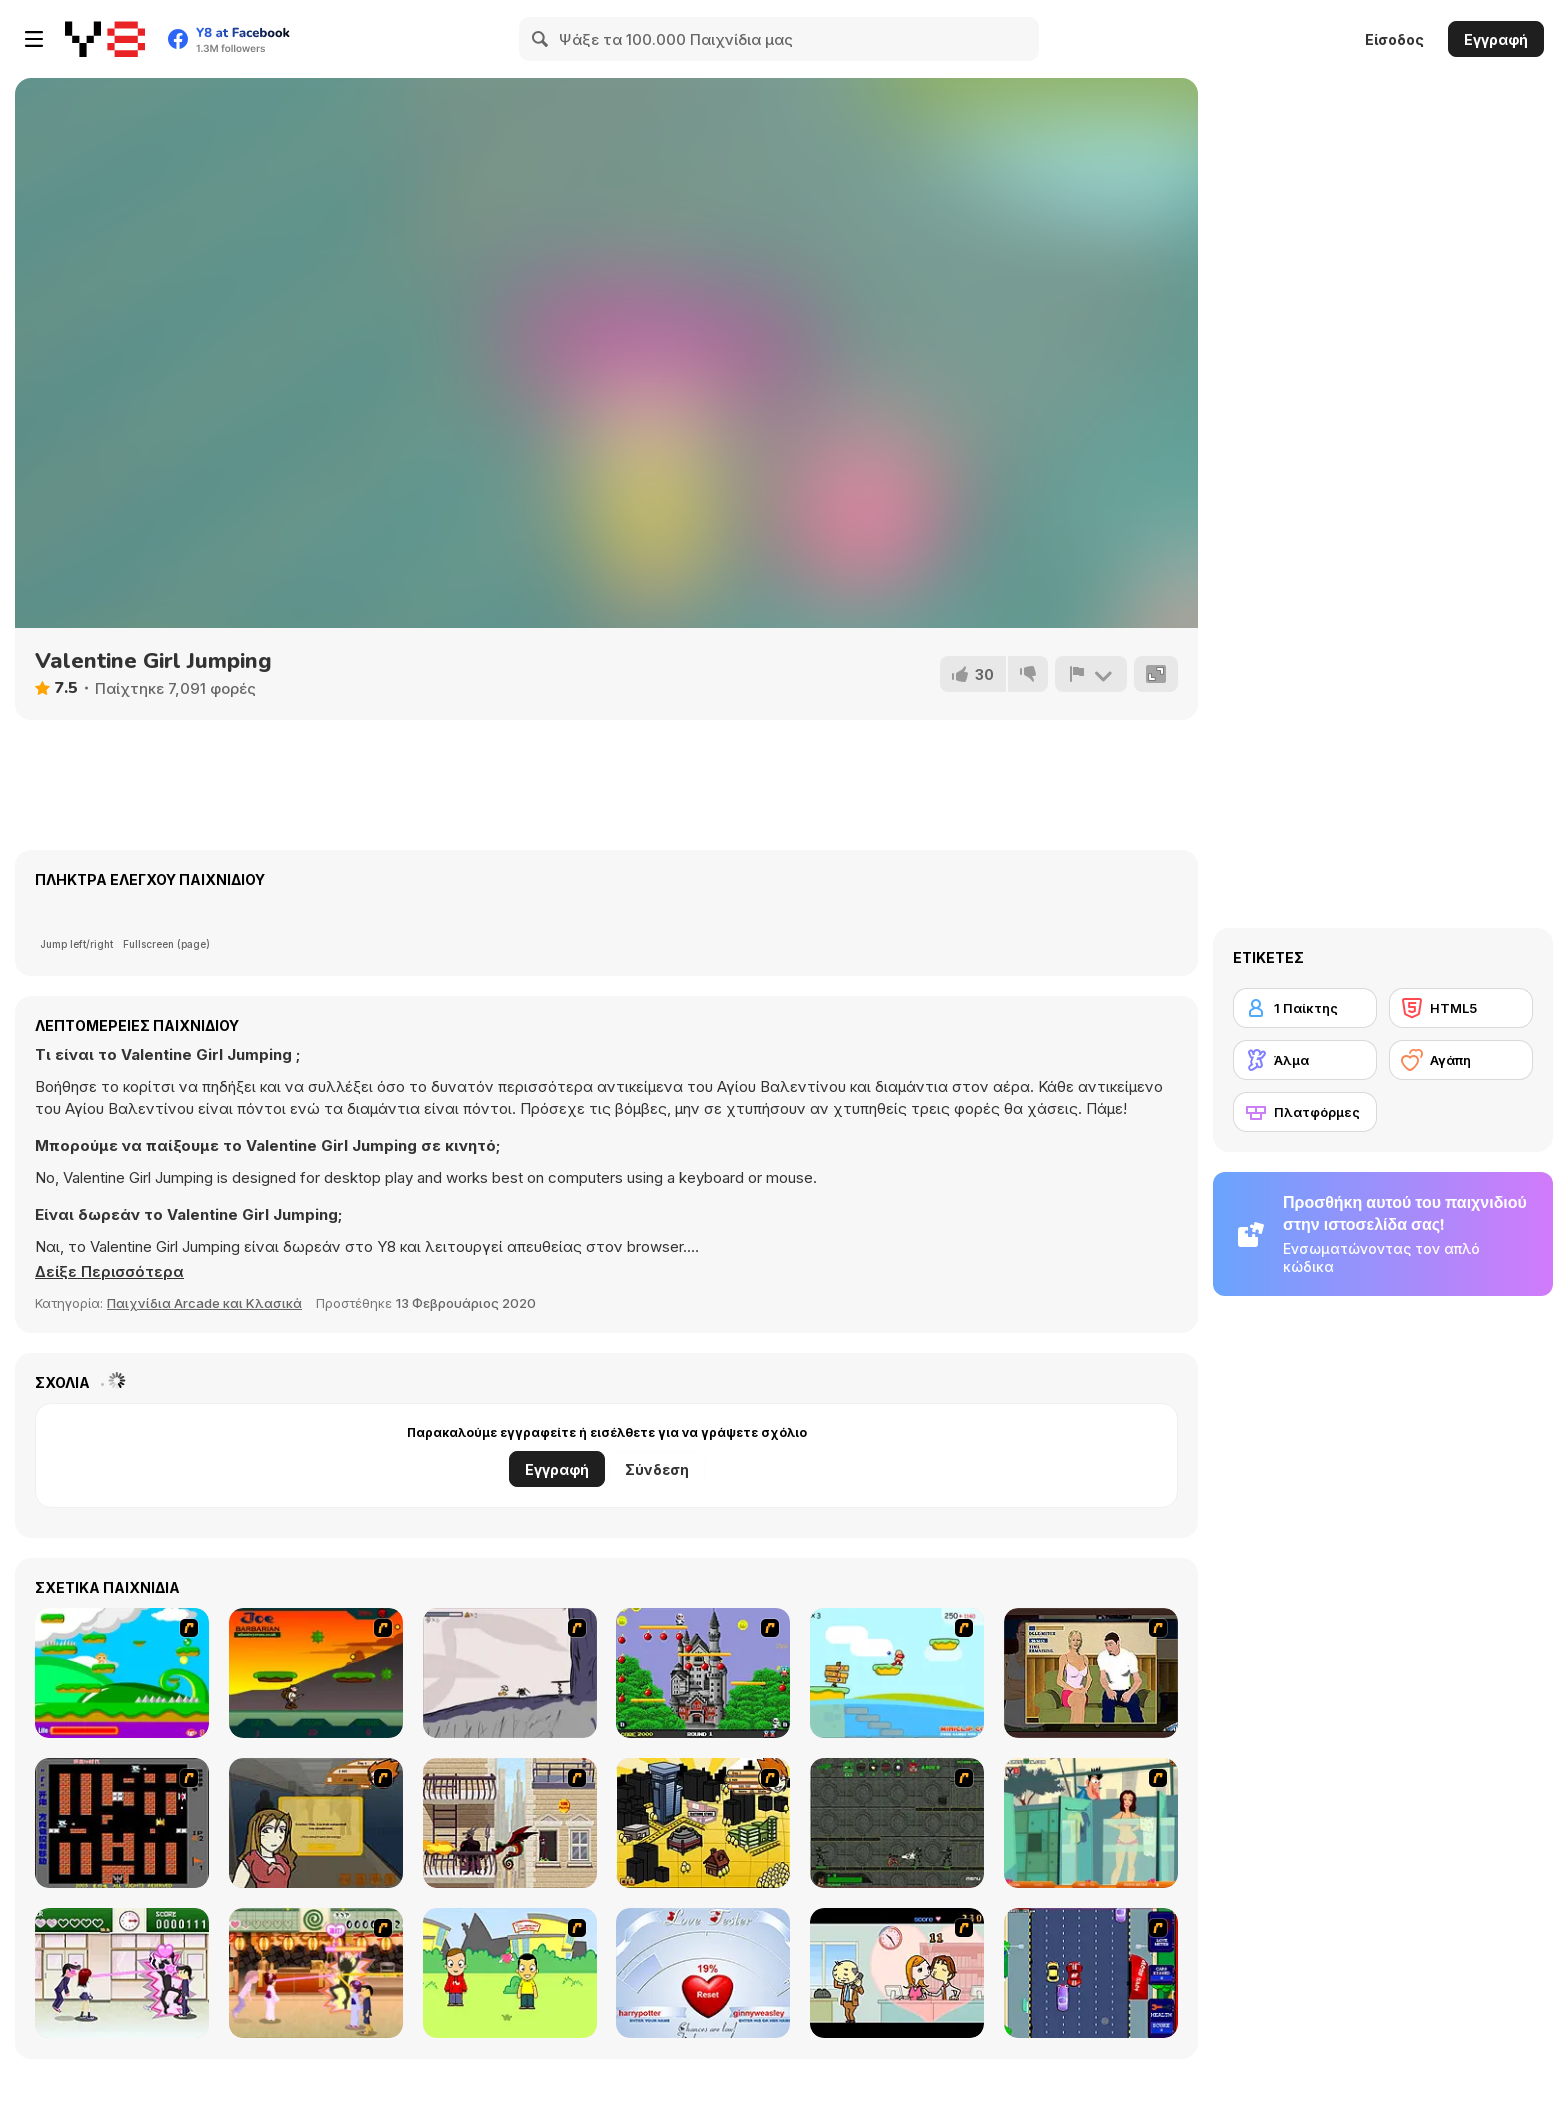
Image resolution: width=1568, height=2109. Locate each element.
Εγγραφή (1496, 39)
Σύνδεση (657, 1469)
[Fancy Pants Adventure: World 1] (510, 1673)
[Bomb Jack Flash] (703, 1673)
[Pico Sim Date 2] (703, 1823)
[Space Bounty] (897, 1823)
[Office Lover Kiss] (897, 1973)
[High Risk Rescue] (510, 1823)
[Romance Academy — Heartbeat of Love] (122, 1973)
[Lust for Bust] (1091, 1673)
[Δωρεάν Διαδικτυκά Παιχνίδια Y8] (105, 39)
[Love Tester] (703, 1973)
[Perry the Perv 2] (1091, 1823)
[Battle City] (122, 1823)
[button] (109, 1272)
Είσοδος (1394, 39)
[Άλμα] (1305, 1060)
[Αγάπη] (1461, 1060)
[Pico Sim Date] (316, 1823)
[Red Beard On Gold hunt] (897, 1673)
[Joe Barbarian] (316, 1673)
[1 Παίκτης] (1305, 1008)
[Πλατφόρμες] (1305, 1112)
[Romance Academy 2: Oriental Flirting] (316, 1973)
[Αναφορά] (1091, 674)
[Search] (541, 39)
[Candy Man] (122, 1673)
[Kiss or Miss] (510, 1973)
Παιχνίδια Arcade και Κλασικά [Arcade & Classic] (204, 1303)
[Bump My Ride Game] (1091, 1973)
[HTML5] (1461, 1008)
